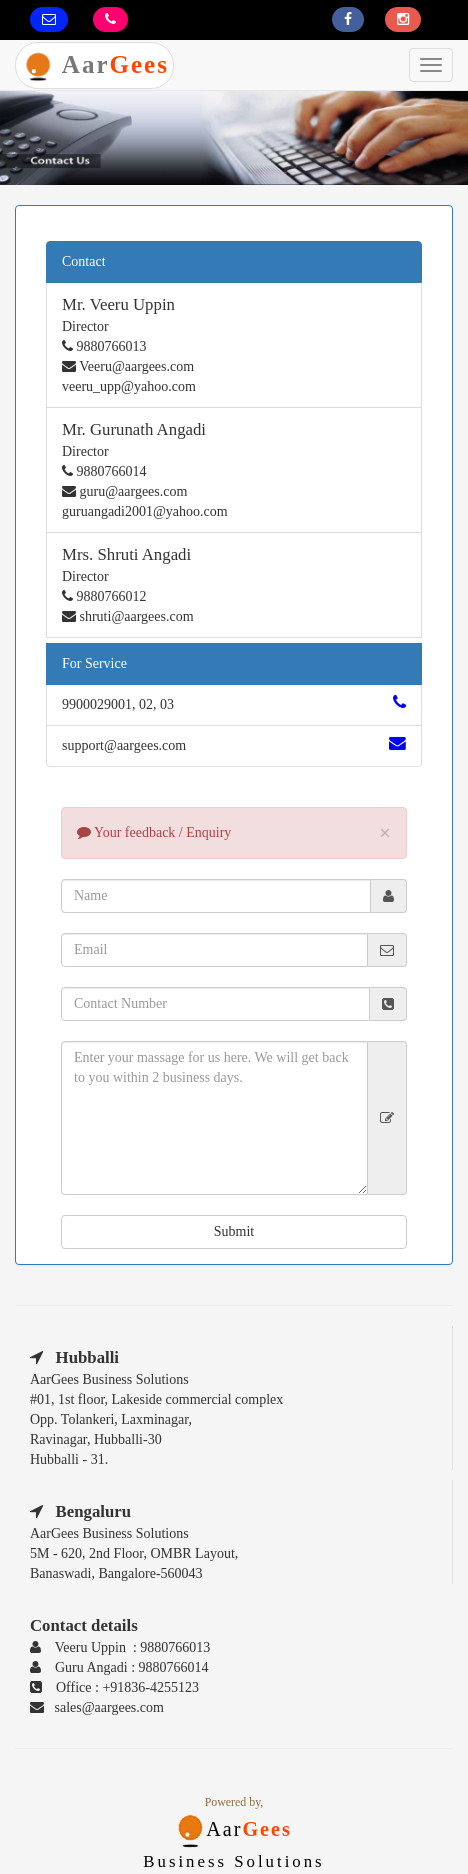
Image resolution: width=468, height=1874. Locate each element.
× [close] (385, 833)
